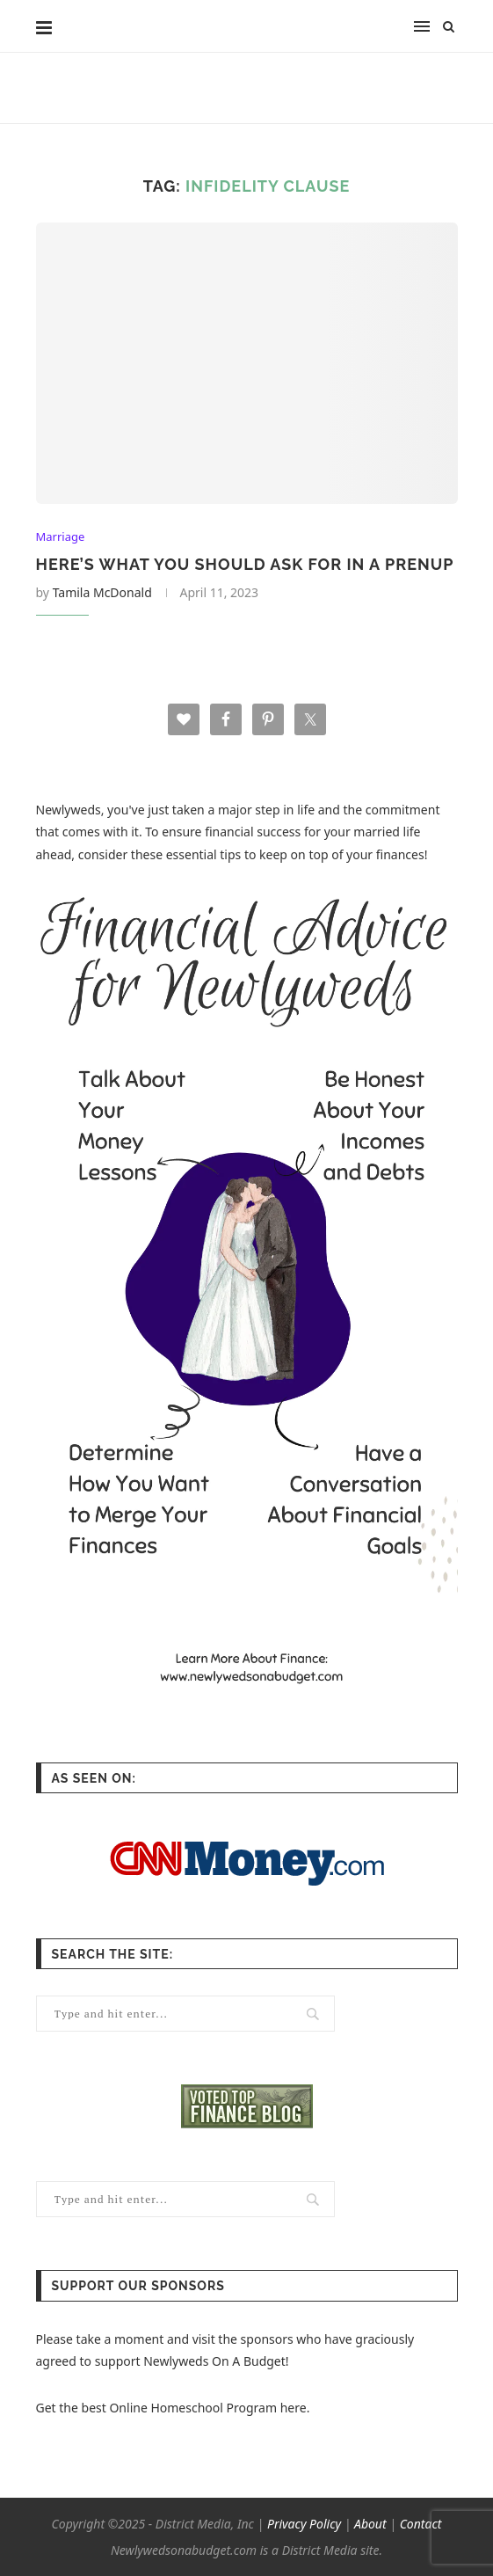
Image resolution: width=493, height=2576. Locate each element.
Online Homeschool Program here (207, 2407)
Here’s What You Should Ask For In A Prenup (245, 564)
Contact (421, 2523)
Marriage (60, 537)
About (370, 2523)
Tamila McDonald (102, 592)
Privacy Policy (304, 2523)
